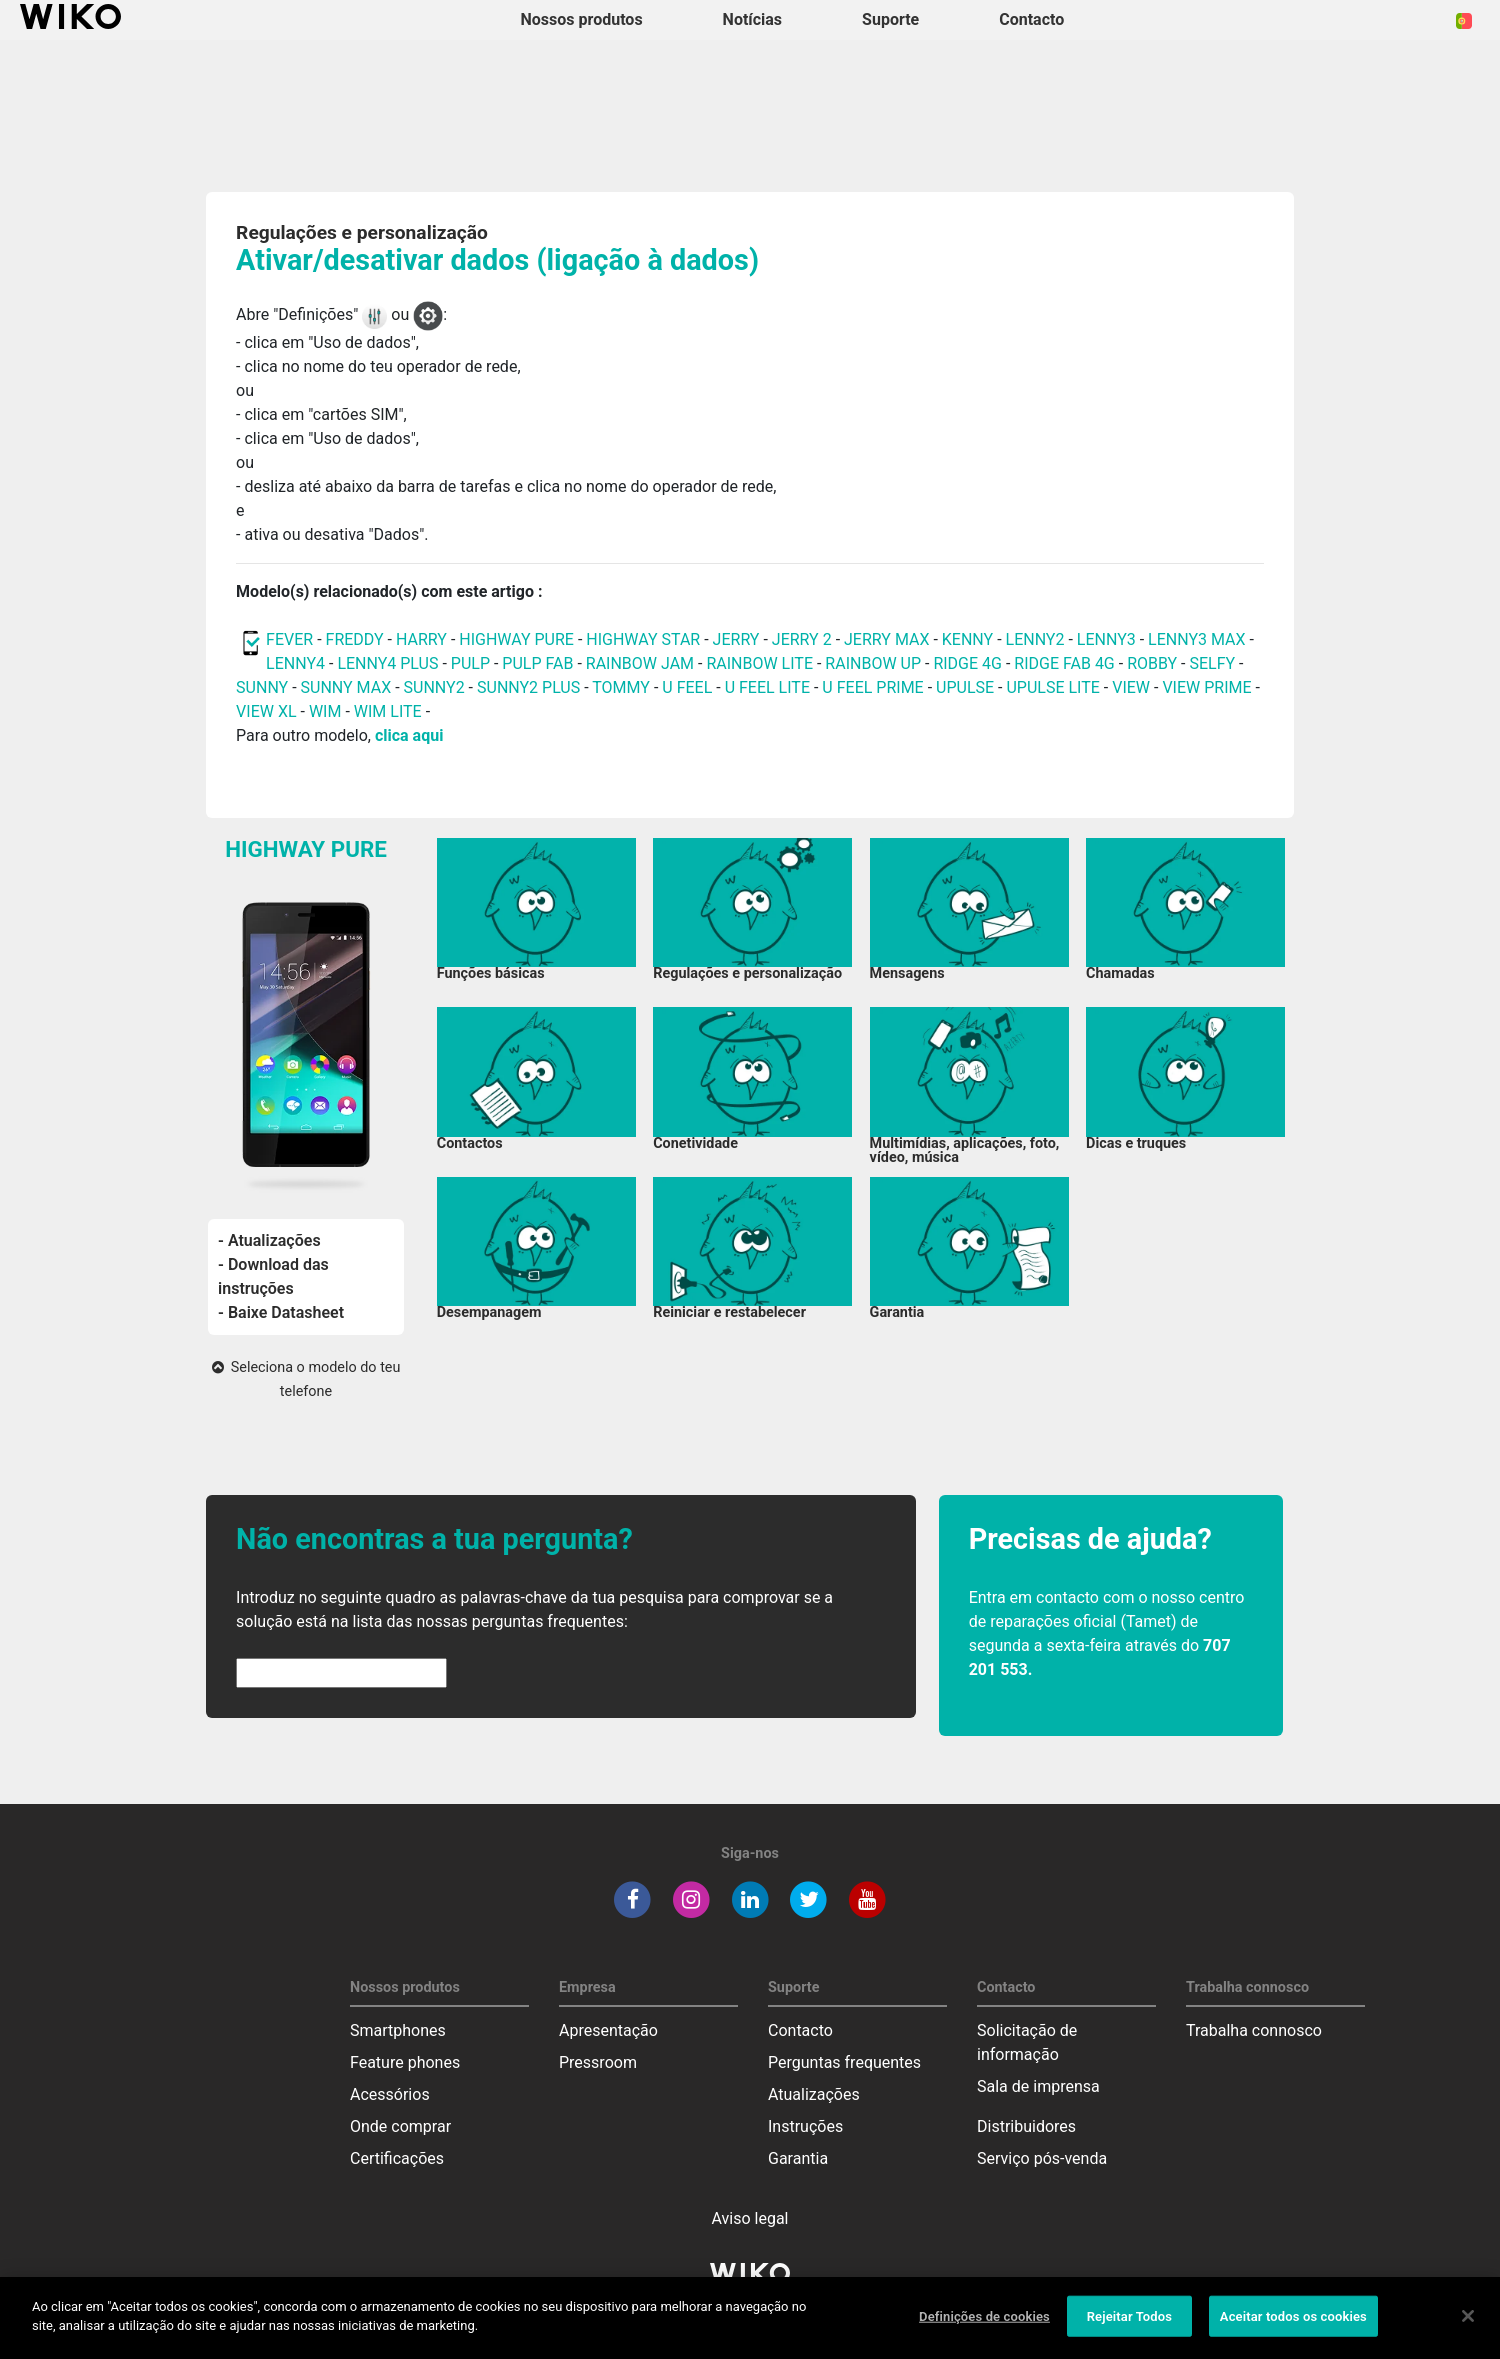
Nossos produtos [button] (582, 19)
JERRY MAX (886, 639)
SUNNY (262, 687)
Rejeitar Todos (1129, 2326)
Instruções (805, 2126)
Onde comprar (400, 2126)
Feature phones (405, 2062)
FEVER (291, 639)
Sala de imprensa (1038, 2086)
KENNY (967, 639)
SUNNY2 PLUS (528, 687)
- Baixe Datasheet (281, 1312)
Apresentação (608, 2030)
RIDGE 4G (967, 663)
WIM (325, 711)
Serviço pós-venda (1042, 2158)
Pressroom (598, 2062)
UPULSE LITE (1052, 687)
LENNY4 (295, 663)
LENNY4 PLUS (387, 663)
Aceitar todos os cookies (1293, 2326)
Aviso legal (750, 2218)
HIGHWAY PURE (518, 639)
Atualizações (814, 2094)
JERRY (736, 639)
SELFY (1214, 663)
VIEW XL (266, 711)
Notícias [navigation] (752, 19)
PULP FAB (537, 663)
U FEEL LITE (767, 687)
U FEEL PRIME (872, 687)
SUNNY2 (434, 687)
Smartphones (398, 2030)
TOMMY (621, 687)
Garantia (798, 2158)
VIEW (1131, 687)
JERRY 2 (802, 639)
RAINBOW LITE (761, 663)
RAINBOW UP (873, 663)
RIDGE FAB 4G (1066, 663)
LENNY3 (1106, 639)
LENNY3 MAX (1196, 639)
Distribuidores (1026, 2126)
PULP (472, 663)
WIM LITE (388, 711)
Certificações (397, 2158)
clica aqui (409, 735)
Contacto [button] (1031, 19)
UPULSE (967, 687)
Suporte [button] (890, 19)
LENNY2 (1035, 639)
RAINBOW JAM (642, 663)
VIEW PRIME (1206, 687)
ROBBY (1152, 663)
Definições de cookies (984, 2326)
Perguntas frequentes (844, 2062)
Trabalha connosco (1254, 2030)
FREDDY (355, 639)
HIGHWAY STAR (645, 639)
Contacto (800, 2030)
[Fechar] (1468, 2326)
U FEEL (687, 687)
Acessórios (390, 2094)
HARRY (423, 639)
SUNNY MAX (346, 687)
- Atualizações (269, 1240)
